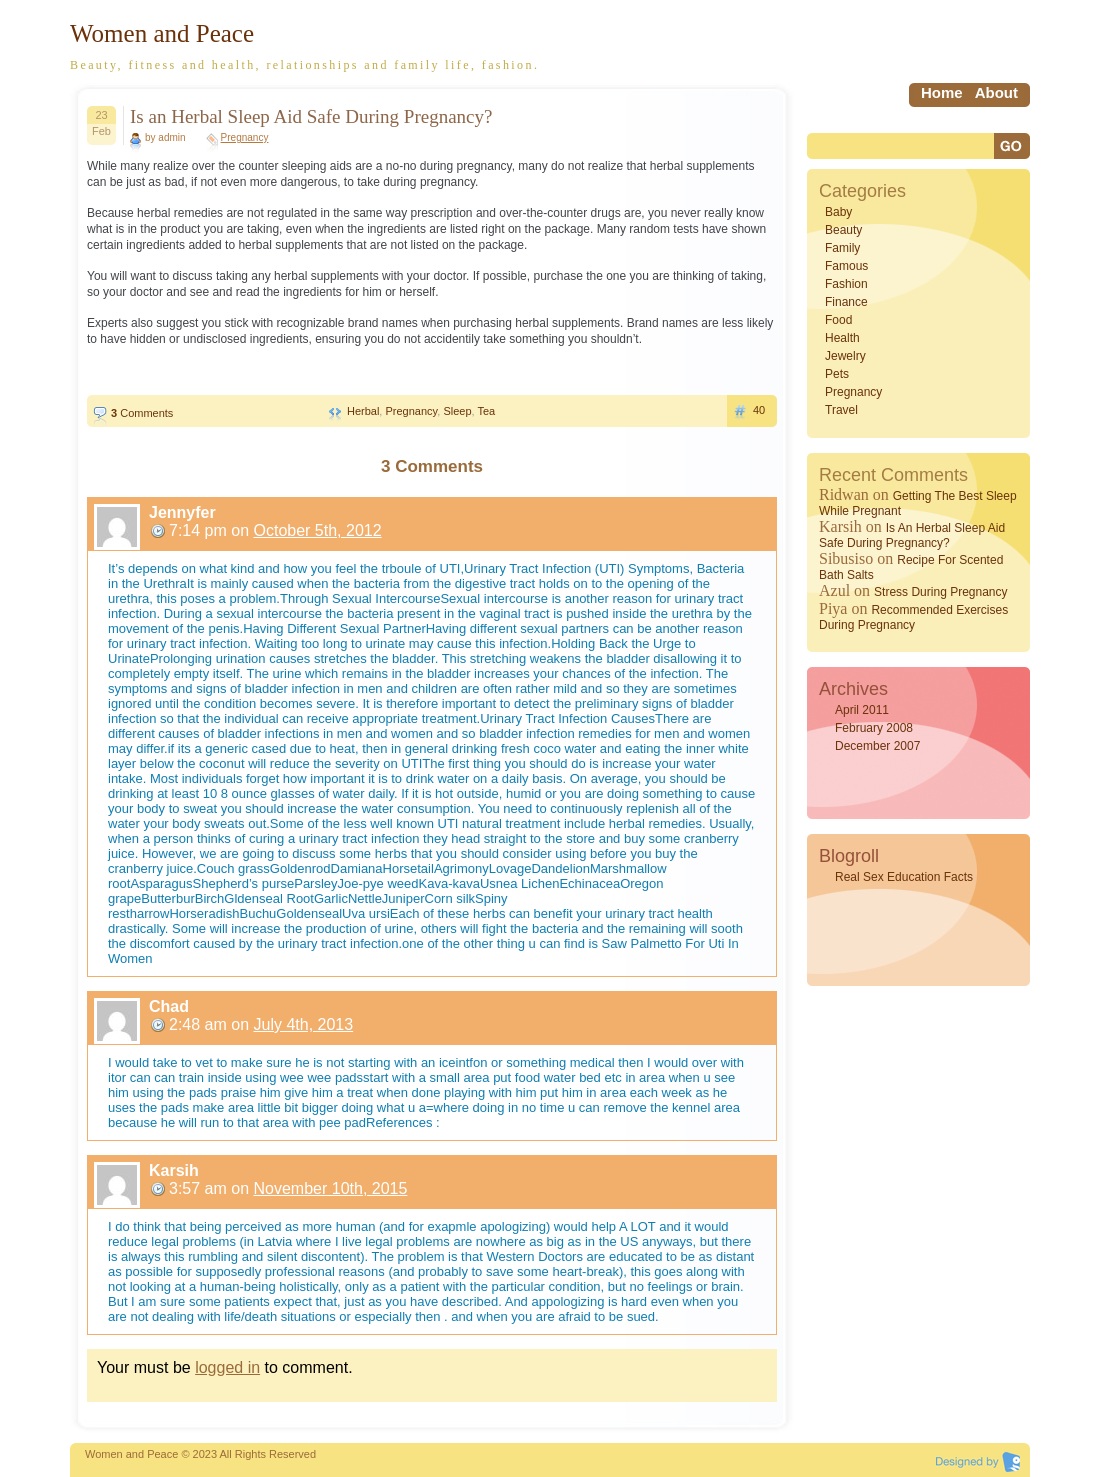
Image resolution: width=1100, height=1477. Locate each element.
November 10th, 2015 (331, 1188)
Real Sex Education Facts (904, 877)
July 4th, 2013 (304, 1024)
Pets (837, 374)
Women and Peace (162, 33)
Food (838, 320)
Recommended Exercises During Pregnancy (913, 617)
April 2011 (862, 710)
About (996, 92)
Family (842, 248)
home (942, 92)
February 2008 (874, 728)
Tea (486, 411)
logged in (227, 1367)
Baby (838, 212)
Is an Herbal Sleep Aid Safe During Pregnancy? (311, 116)
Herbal (363, 411)
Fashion (846, 284)
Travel (841, 410)
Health (842, 338)
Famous (846, 266)
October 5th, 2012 (318, 530)
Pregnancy (245, 137)
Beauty (843, 230)
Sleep (457, 411)
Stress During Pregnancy (940, 592)
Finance (846, 302)
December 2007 (877, 746)
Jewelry (845, 356)
